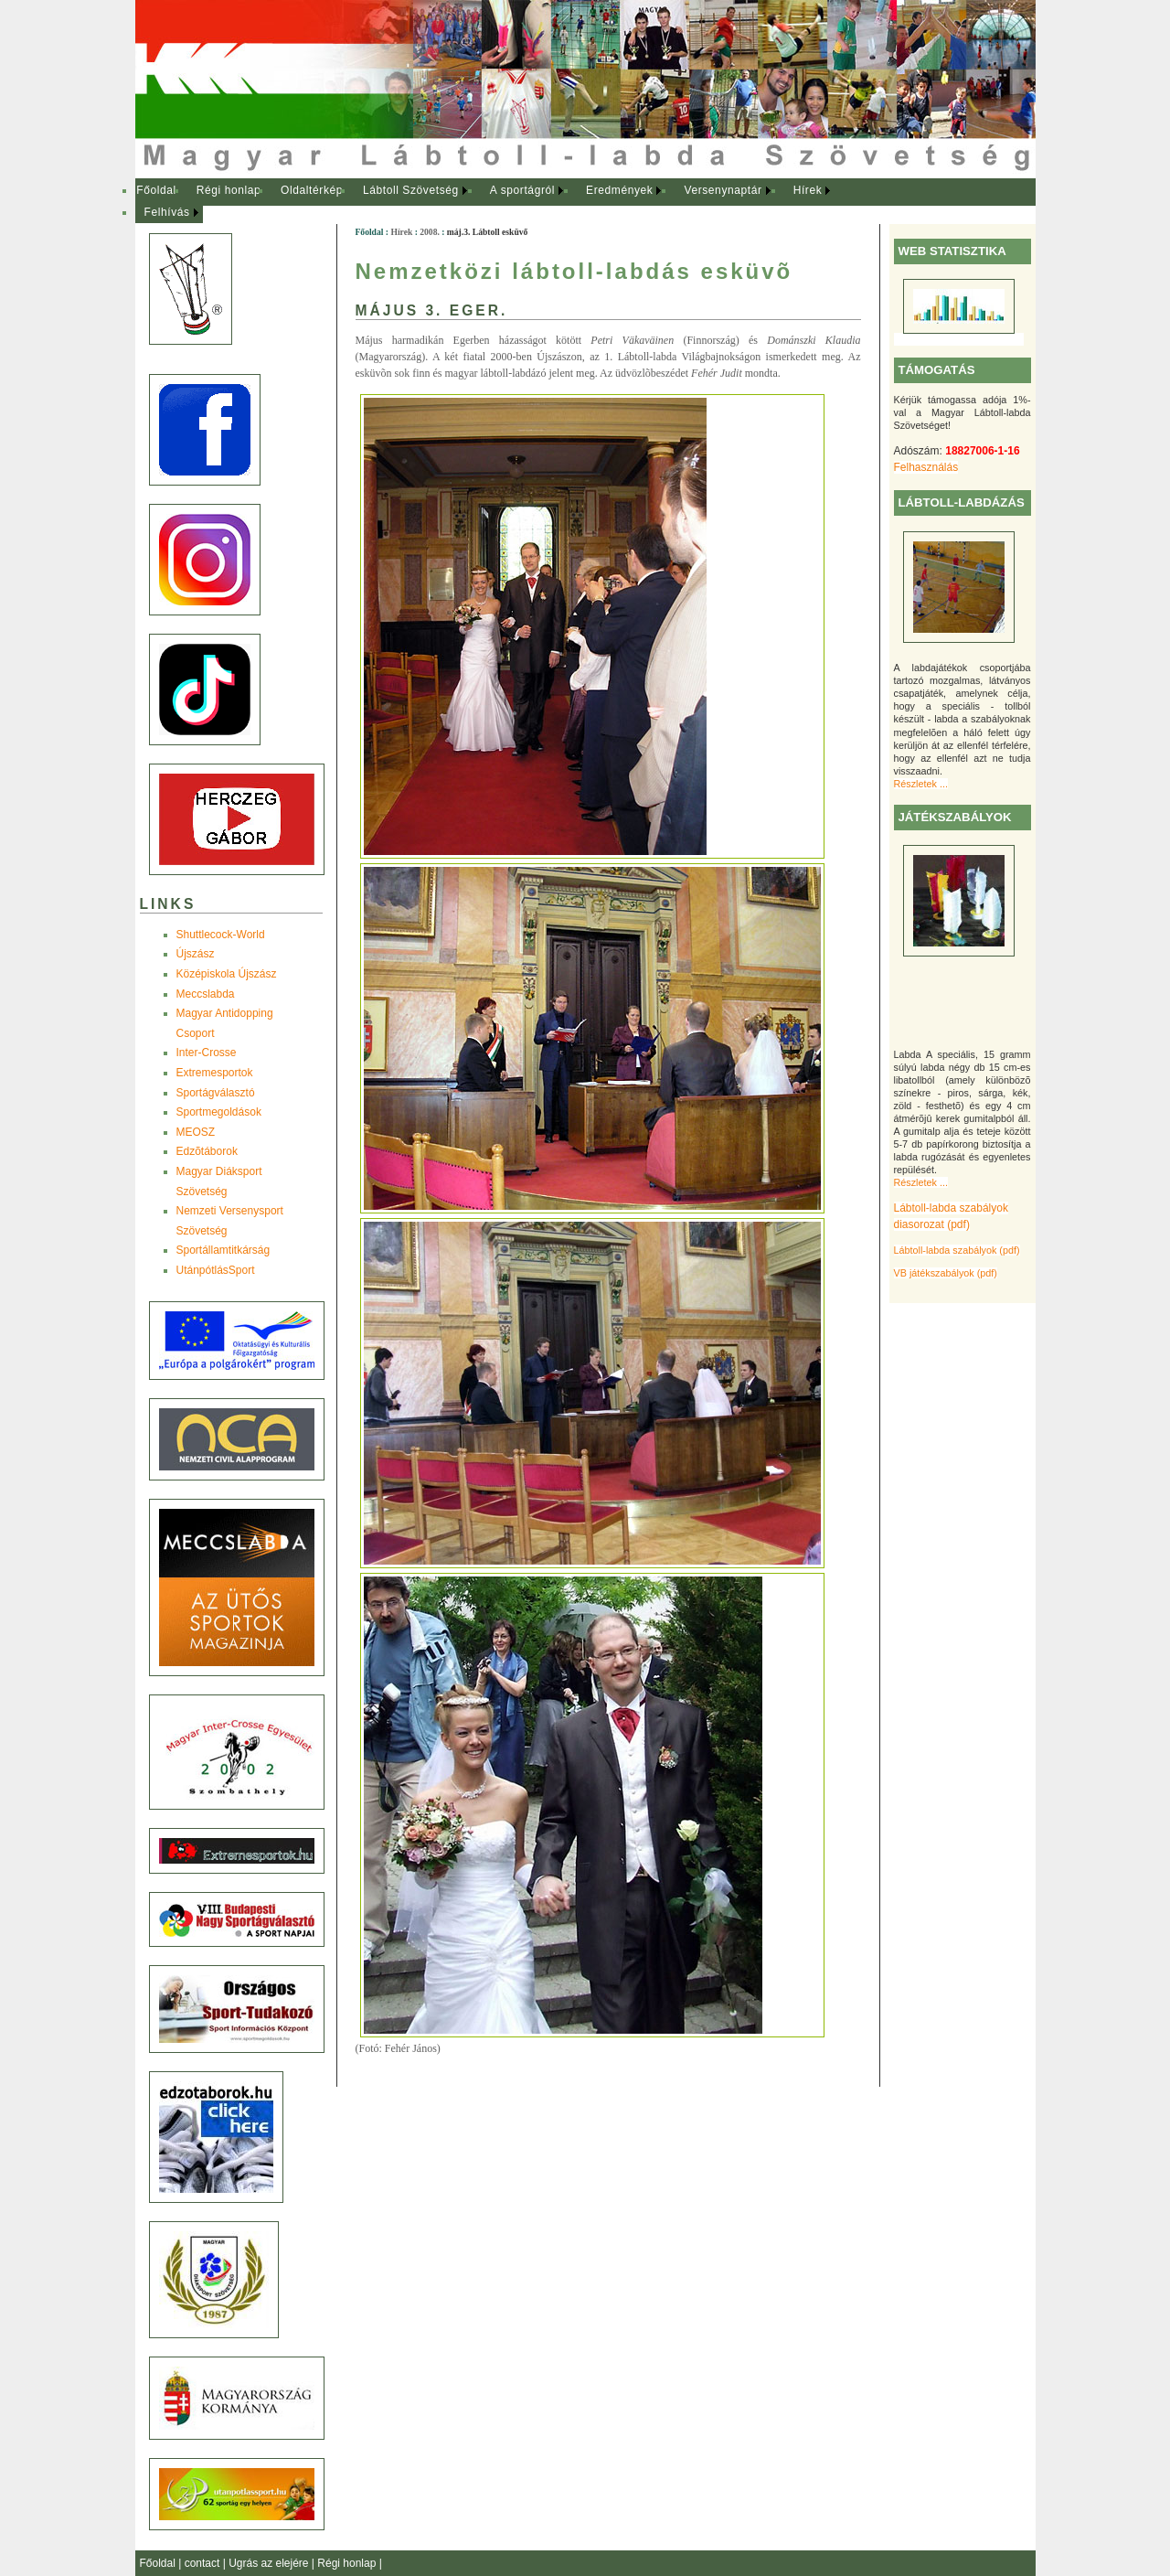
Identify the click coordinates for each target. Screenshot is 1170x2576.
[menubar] (501, 201)
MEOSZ (196, 1132)
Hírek (808, 190)
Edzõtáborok (207, 1151)
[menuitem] (156, 191)
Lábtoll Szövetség (411, 190)
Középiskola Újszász (226, 973)
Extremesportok (214, 1072)
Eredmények (619, 190)
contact (204, 2563)
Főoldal (156, 190)
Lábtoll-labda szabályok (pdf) (957, 1250)
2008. (430, 232)
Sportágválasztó (215, 1092)
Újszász (195, 953)
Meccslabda (205, 994)
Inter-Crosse (206, 1052)
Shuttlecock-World (220, 934)
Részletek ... (921, 783)
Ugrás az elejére (270, 2563)
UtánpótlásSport (215, 1270)
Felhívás (167, 212)
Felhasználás (926, 467)
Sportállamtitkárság (223, 1250)
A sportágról (522, 190)
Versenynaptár (722, 190)
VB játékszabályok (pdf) (945, 1272)
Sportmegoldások (218, 1112)
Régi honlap (229, 190)
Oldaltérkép (312, 190)
